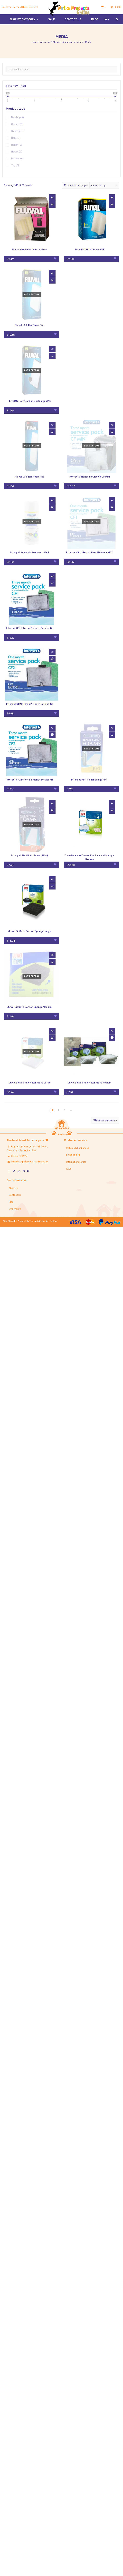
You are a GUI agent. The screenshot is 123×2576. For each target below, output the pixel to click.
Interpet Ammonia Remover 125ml (29, 552)
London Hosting (49, 1222)
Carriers (17, 124)
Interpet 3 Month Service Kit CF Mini (89, 477)
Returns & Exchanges (77, 1148)
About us (14, 1188)
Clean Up (17, 131)
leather (17, 158)
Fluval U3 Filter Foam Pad (29, 477)
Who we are (15, 1209)
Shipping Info (73, 1155)
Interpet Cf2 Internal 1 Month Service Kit (30, 704)
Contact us (15, 1195)
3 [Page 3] (64, 1110)
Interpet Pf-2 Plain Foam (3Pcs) (30, 855)
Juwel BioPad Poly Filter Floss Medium (89, 1083)
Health (16, 144)
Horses (16, 151)
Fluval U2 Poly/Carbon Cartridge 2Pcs (29, 401)
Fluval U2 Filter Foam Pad (29, 325)
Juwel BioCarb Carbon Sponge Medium (29, 1007)
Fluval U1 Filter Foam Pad (89, 249)
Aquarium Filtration (72, 42)
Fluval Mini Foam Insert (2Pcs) (30, 249)
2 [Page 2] (58, 1110)
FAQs (69, 1169)
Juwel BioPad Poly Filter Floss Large (29, 1083)
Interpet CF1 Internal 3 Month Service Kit (30, 628)
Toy (15, 165)
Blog (11, 1202)
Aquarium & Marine (50, 42)
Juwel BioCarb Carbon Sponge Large (29, 931)
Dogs (15, 138)
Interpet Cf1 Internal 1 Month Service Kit (89, 552)
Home (35, 42)
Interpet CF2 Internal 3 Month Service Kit (29, 780)
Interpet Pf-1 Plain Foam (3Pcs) (89, 780)
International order (76, 1162)
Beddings (18, 117)
